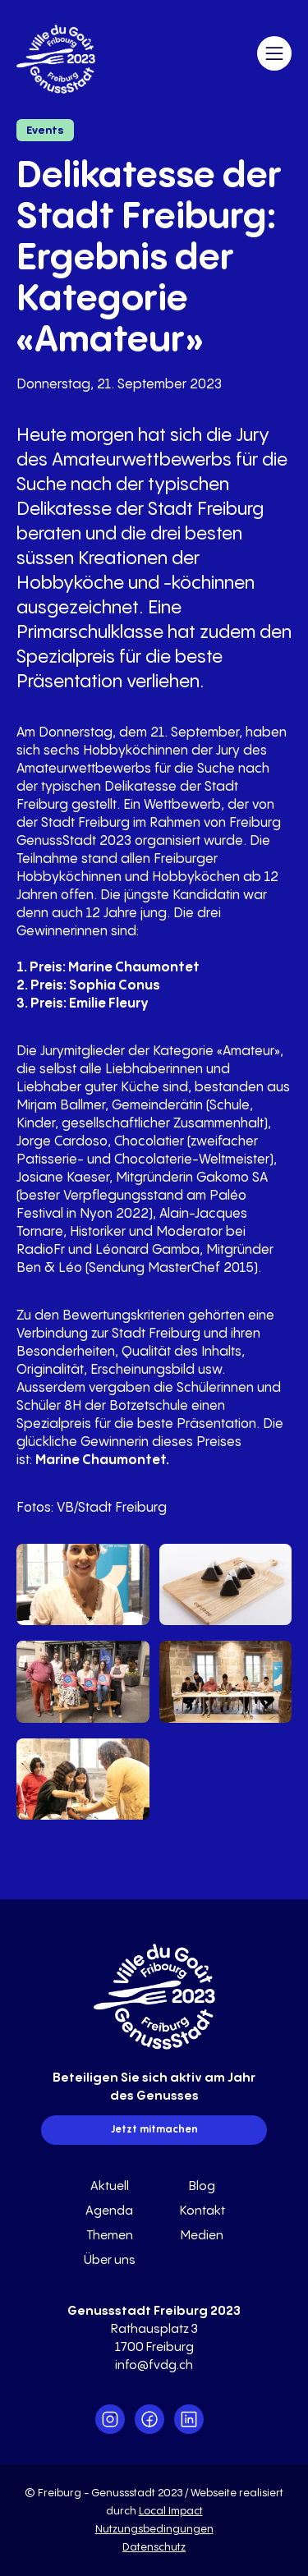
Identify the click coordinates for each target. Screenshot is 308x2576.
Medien (202, 2235)
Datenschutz (154, 2547)
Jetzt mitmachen (154, 2129)
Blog (202, 2186)
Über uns (110, 2260)
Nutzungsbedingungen (154, 2529)
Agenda (109, 2211)
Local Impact (171, 2511)
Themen (109, 2235)
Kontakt (202, 2211)
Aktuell (109, 2186)
